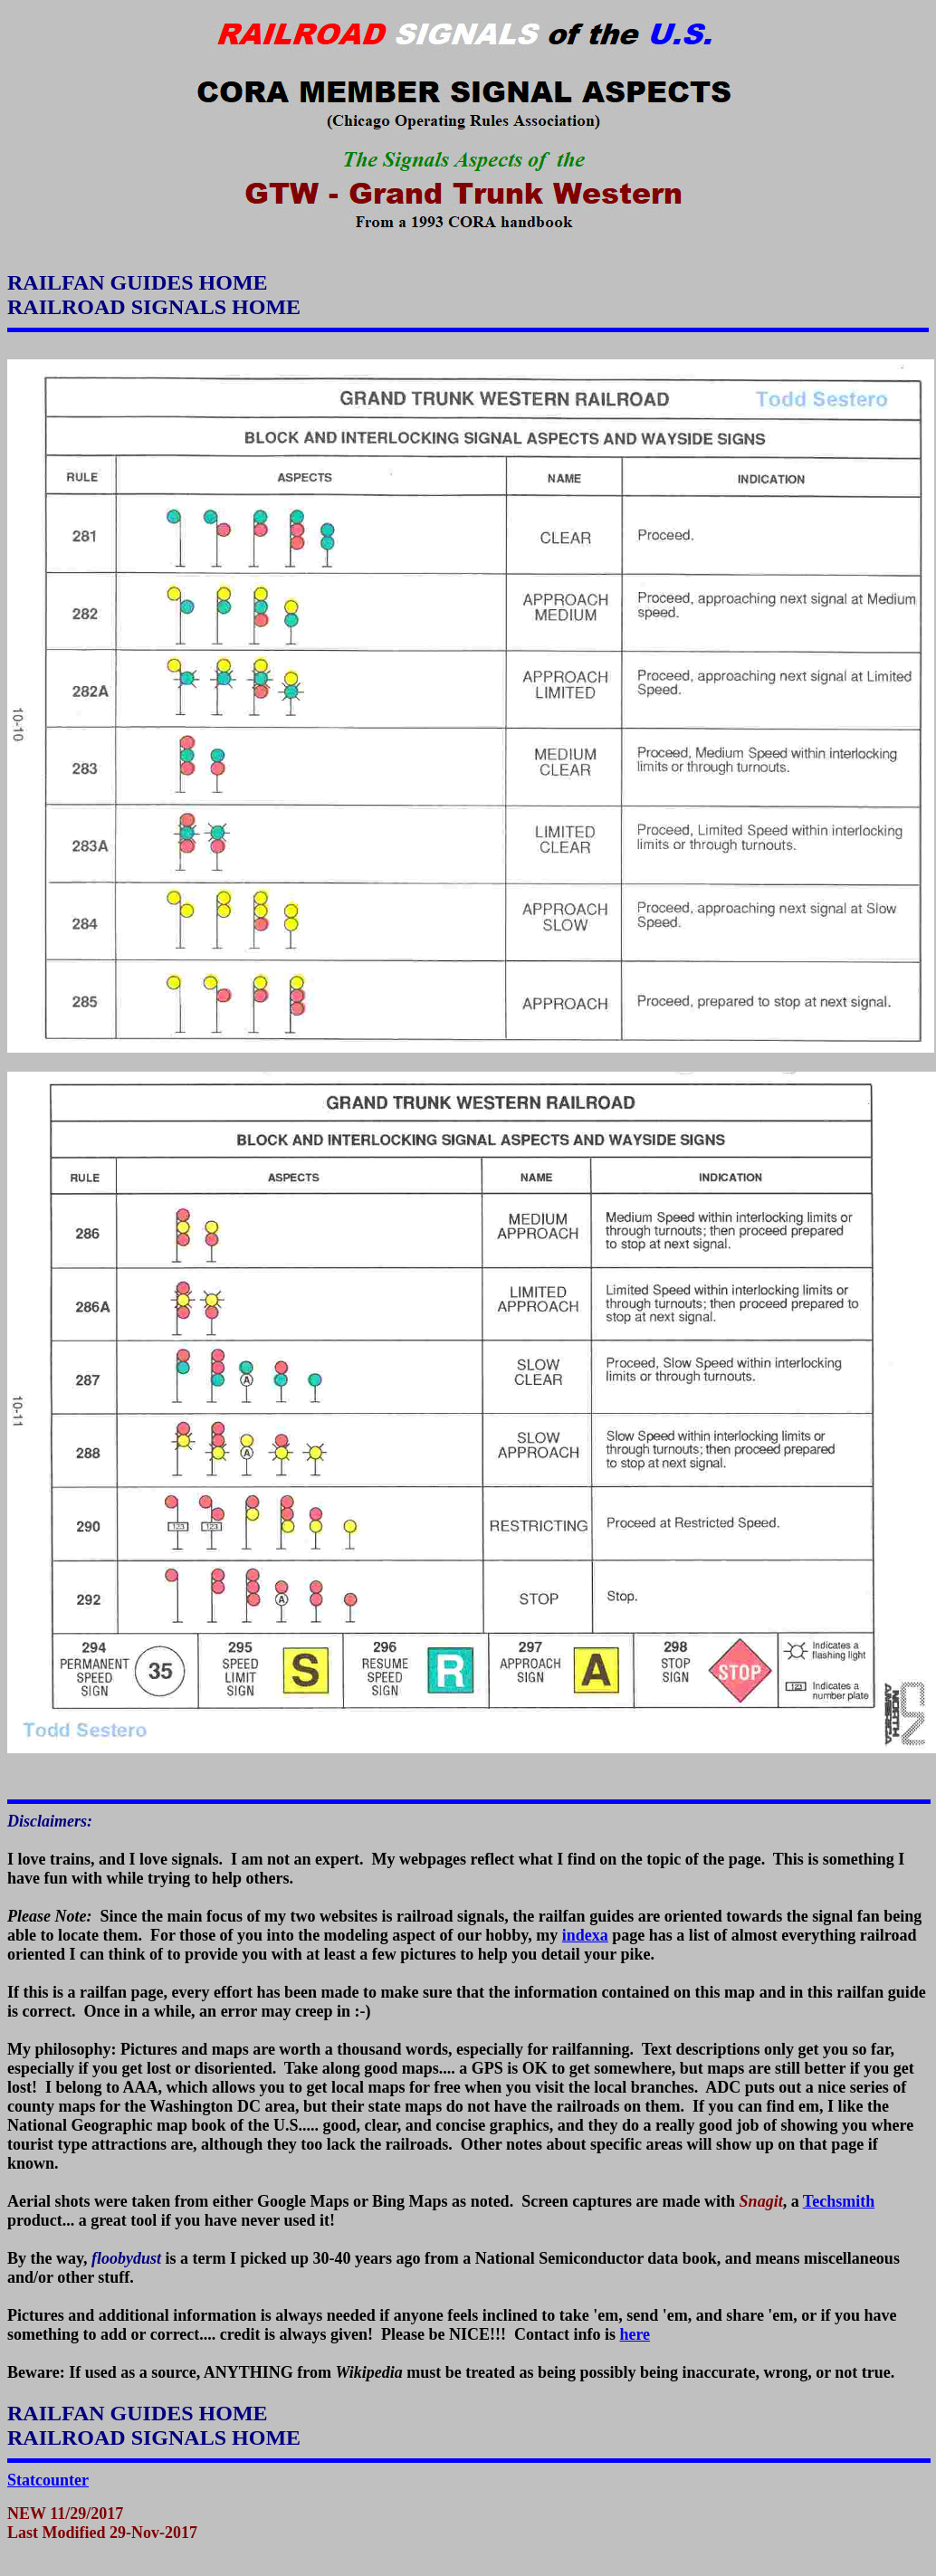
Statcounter (48, 2480)
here (634, 2334)
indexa (585, 1935)
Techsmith (838, 2201)
